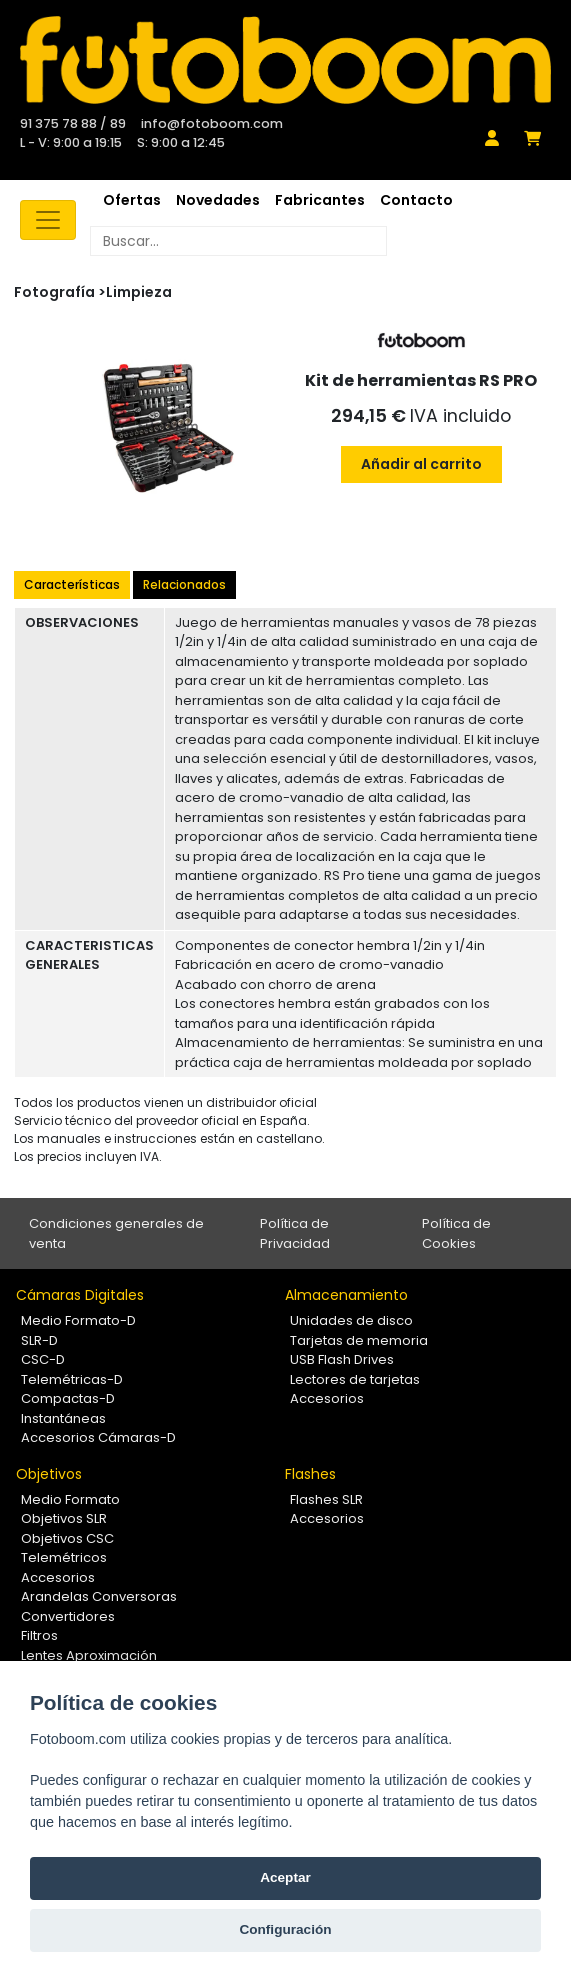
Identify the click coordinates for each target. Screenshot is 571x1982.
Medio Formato (70, 1499)
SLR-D (39, 1340)
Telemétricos (64, 1557)
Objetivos (49, 1474)
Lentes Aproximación (89, 1655)
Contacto (416, 200)
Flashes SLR (326, 1499)
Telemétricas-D (72, 1379)
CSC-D (43, 1359)
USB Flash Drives (342, 1359)
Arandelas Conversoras (99, 1596)
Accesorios (327, 1398)
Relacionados (184, 584)
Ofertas (132, 200)
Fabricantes (320, 200)
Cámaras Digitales (80, 1295)
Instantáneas (63, 1418)
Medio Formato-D (78, 1320)
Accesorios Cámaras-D (98, 1437)
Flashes (310, 1474)
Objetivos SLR (64, 1518)
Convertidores (68, 1616)
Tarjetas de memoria (359, 1340)
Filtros (39, 1635)
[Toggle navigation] (48, 220)
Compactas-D (68, 1398)
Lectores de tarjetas (355, 1379)
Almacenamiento (346, 1295)
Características (72, 584)
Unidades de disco (351, 1320)
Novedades (218, 200)
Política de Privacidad (295, 1233)
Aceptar (285, 1877)
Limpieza (139, 292)
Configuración (285, 1929)
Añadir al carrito (421, 464)
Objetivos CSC (67, 1538)
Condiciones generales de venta (116, 1233)
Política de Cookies (456, 1233)
